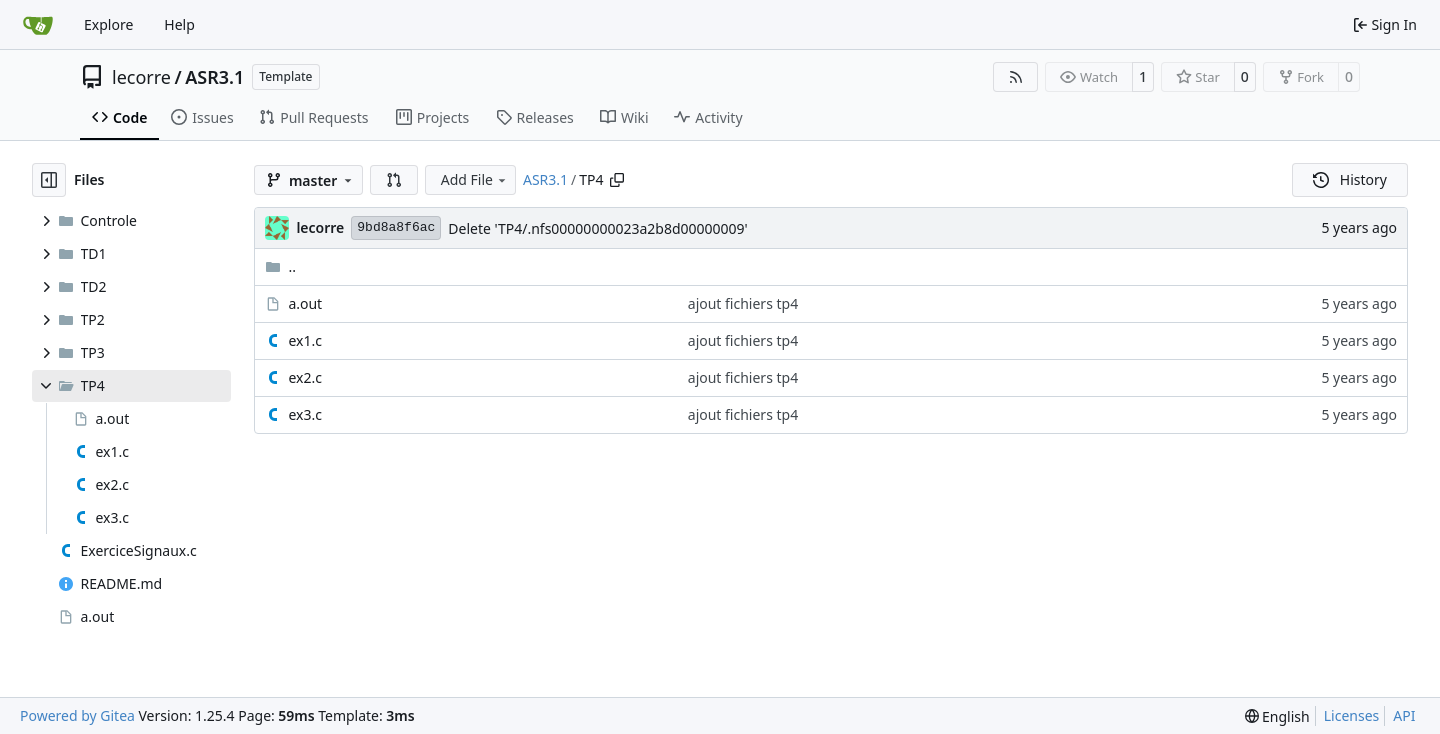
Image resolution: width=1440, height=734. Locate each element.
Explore (108, 24)
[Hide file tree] (49, 180)
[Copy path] (617, 180)
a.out (305, 303)
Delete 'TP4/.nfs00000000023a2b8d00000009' (597, 228)
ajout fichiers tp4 (743, 303)
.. (280, 266)
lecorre (141, 77)
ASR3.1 (214, 77)
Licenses (1352, 715)
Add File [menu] (475, 179)
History (1350, 179)
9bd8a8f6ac (396, 227)
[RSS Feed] (1016, 77)
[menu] (1277, 716)
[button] (394, 180)
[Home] (38, 25)
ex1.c (305, 340)
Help (179, 24)
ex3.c (305, 414)
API (1404, 715)
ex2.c (305, 377)
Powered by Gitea (77, 715)
